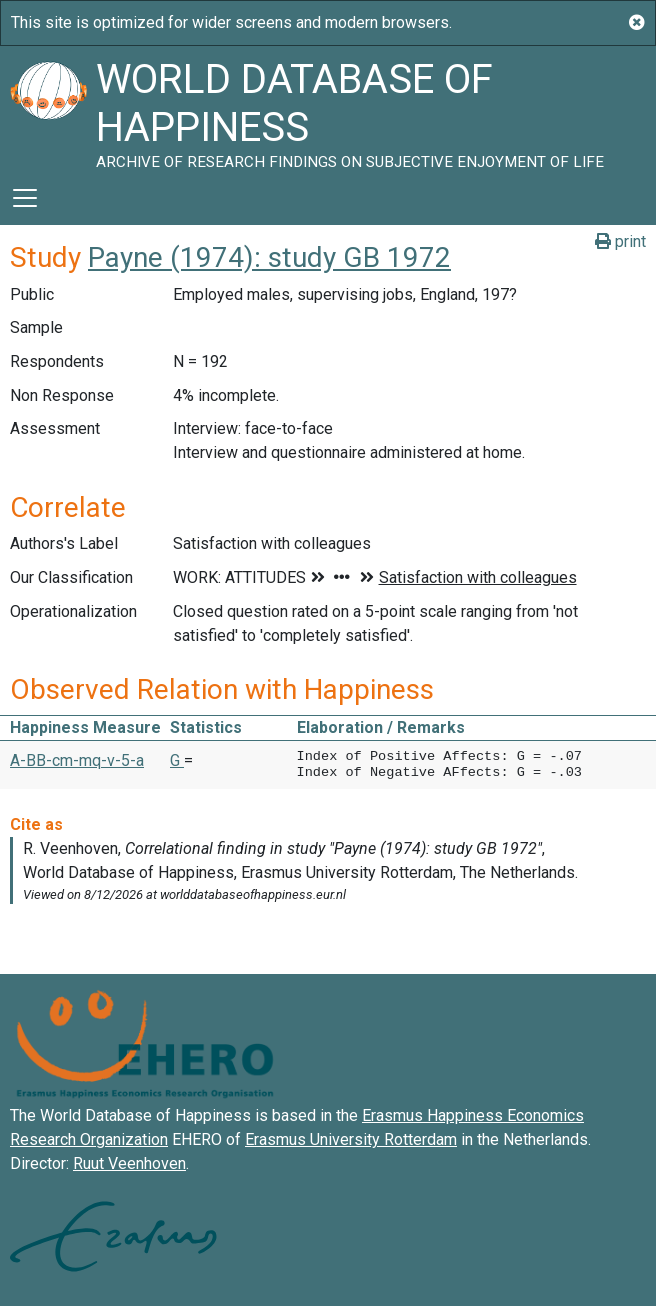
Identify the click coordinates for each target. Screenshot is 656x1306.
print (620, 241)
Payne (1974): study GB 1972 (269, 257)
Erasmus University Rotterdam (351, 1139)
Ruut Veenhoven (129, 1163)
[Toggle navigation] (25, 198)
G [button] (177, 760)
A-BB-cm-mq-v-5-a (77, 760)
